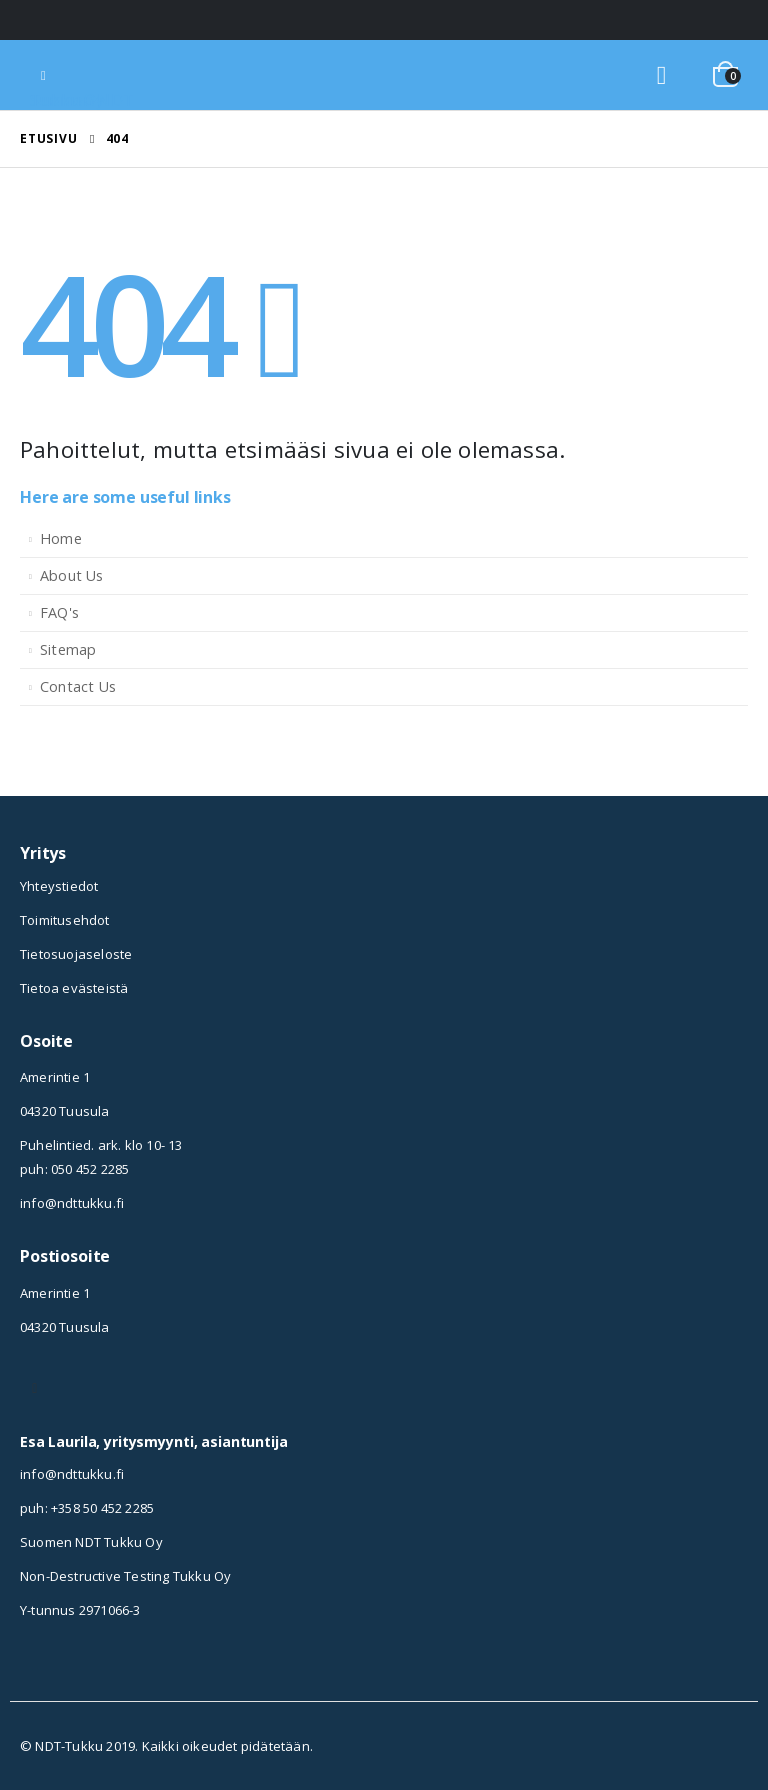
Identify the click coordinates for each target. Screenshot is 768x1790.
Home (61, 538)
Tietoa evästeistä (74, 988)
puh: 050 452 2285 (74, 1169)
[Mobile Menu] (43, 75)
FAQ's (59, 612)
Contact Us (78, 686)
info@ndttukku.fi (72, 1203)
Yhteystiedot (59, 886)
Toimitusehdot (65, 920)
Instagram (35, 1388)
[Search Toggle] (661, 75)
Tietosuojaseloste (76, 954)
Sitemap (68, 649)
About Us (72, 575)
